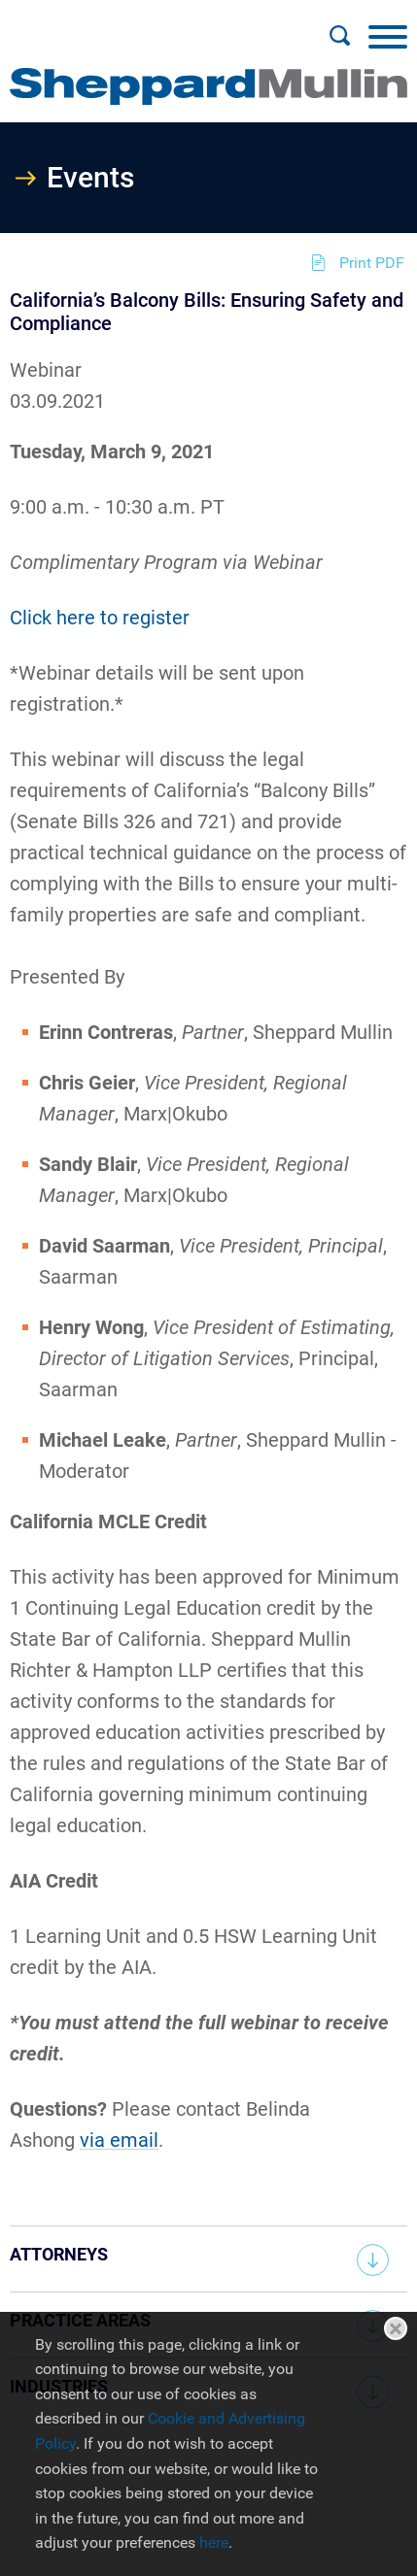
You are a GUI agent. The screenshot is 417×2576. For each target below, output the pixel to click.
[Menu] (388, 36)
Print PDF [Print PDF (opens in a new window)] (371, 262)
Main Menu (146, 25)
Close (395, 2328)
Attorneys (59, 2254)
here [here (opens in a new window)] (213, 2542)
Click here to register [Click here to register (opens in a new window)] (100, 617)
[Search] (339, 36)
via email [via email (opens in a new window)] (119, 2140)
